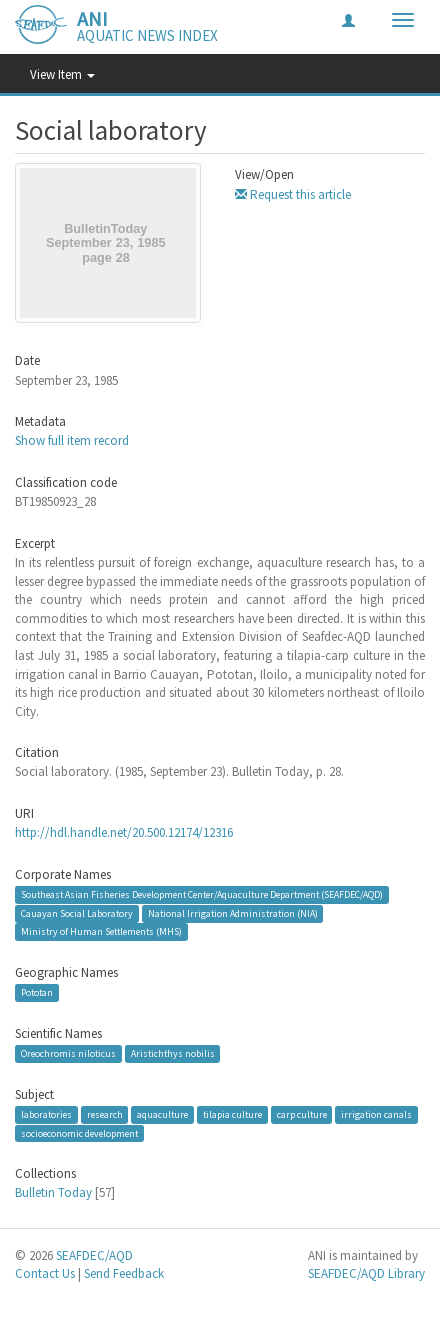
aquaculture (162, 1114)
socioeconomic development (79, 1132)
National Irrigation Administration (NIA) (233, 913)
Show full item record (72, 440)
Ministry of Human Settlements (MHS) (101, 931)
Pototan (37, 992)
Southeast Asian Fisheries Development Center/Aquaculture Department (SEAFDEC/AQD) (202, 894)
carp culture (302, 1114)
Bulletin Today (53, 1192)
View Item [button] (62, 74)
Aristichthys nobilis (173, 1053)
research (105, 1114)
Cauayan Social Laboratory (77, 913)
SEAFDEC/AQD (94, 1255)
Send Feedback (124, 1273)
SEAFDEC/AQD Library (366, 1273)
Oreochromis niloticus (68, 1053)
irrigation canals (376, 1114)
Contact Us (45, 1273)
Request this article (293, 194)
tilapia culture (232, 1114)
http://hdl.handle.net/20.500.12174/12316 (124, 832)
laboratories (46, 1114)
